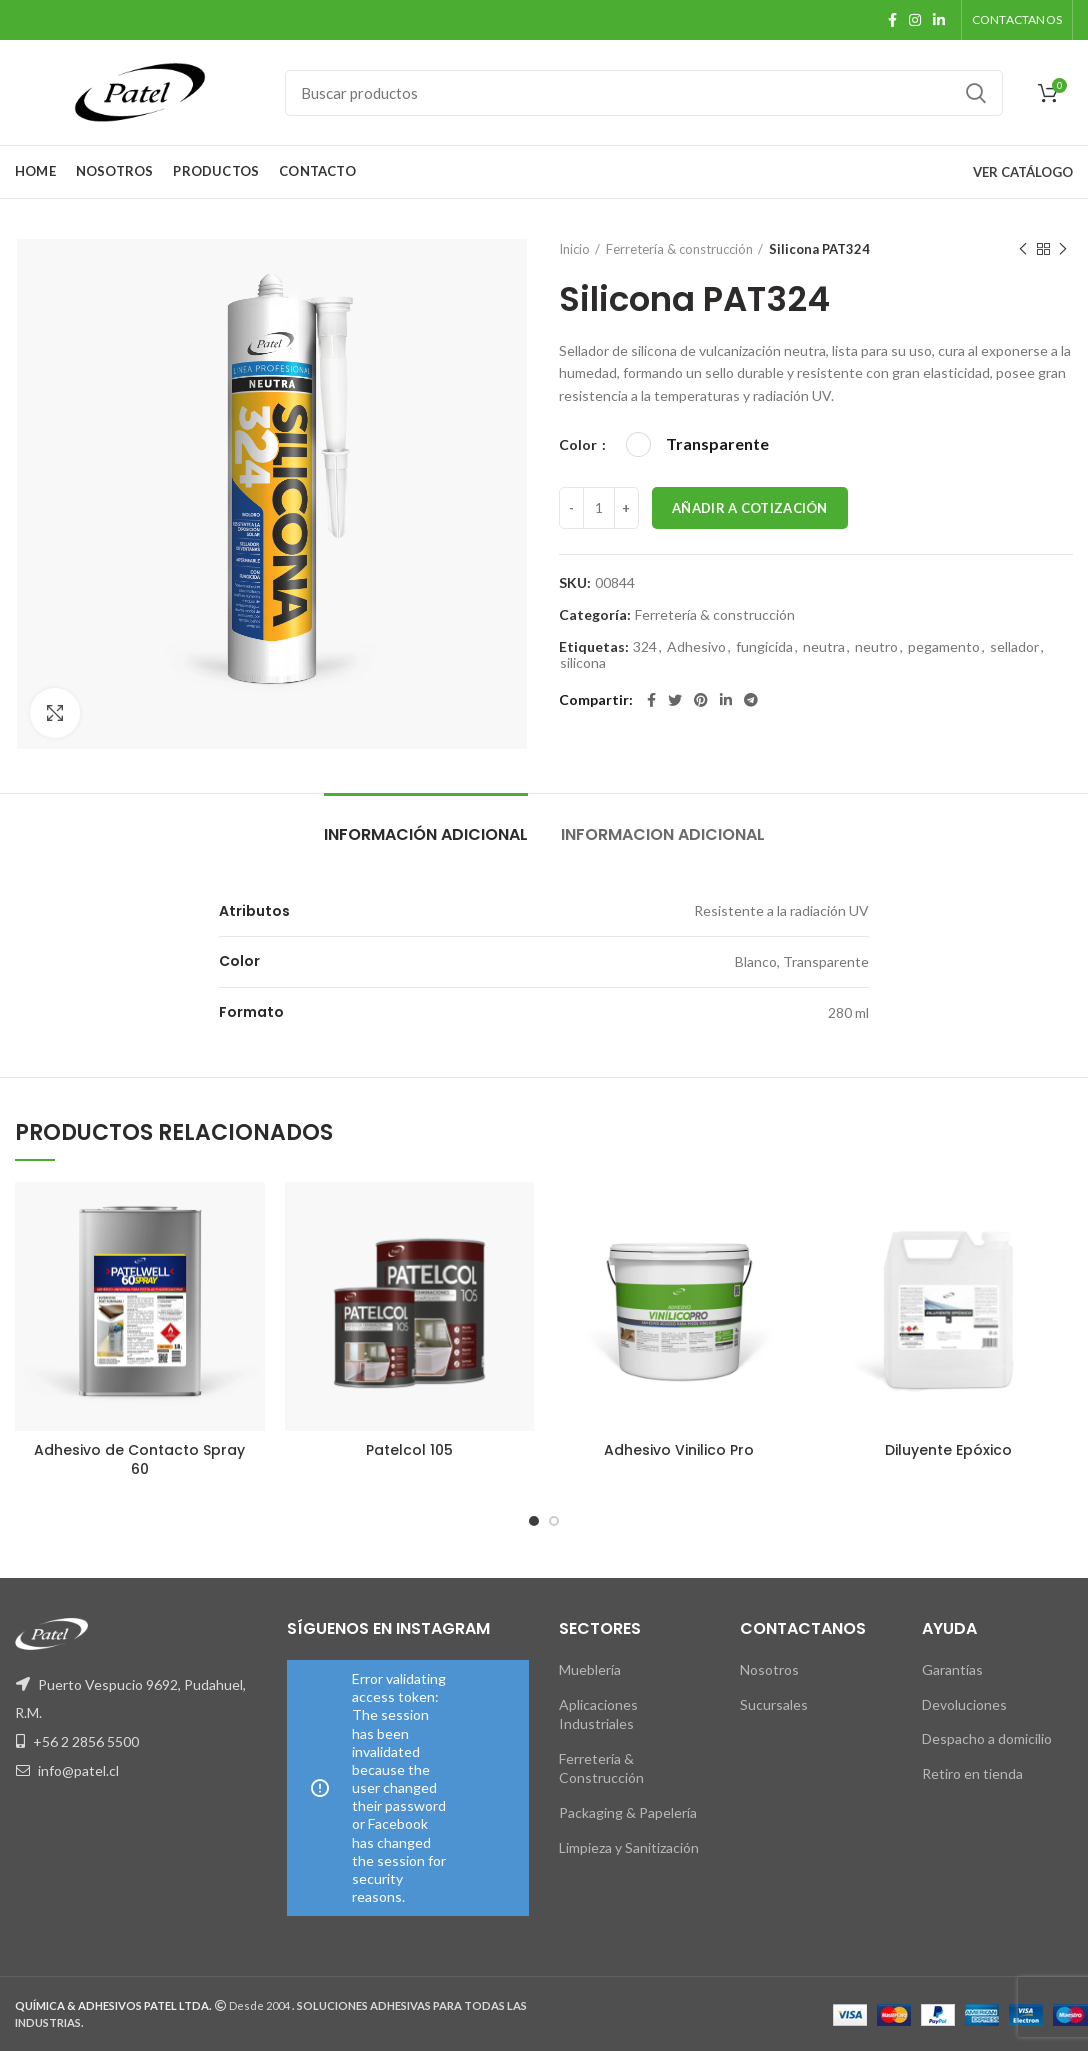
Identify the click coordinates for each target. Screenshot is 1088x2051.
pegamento (944, 647)
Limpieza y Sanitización (629, 1847)
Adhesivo (696, 647)
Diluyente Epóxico (948, 1450)
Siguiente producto (1063, 249)
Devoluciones (964, 1704)
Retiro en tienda (972, 1773)
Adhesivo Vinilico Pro (679, 1450)
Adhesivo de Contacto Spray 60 (139, 1459)
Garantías (952, 1669)
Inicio (574, 249)
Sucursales (774, 1704)
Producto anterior (1023, 249)
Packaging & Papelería (628, 1812)
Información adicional (426, 834)
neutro (876, 647)
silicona (583, 663)
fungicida (764, 647)
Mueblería (590, 1669)
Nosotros (769, 1669)
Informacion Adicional (663, 834)
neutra (824, 647)
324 (645, 647)
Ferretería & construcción (679, 249)
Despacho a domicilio (987, 1738)
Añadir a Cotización (750, 508)
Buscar (976, 93)
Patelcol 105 (409, 1450)
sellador (1014, 647)
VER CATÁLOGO (1023, 172)
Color (579, 444)
